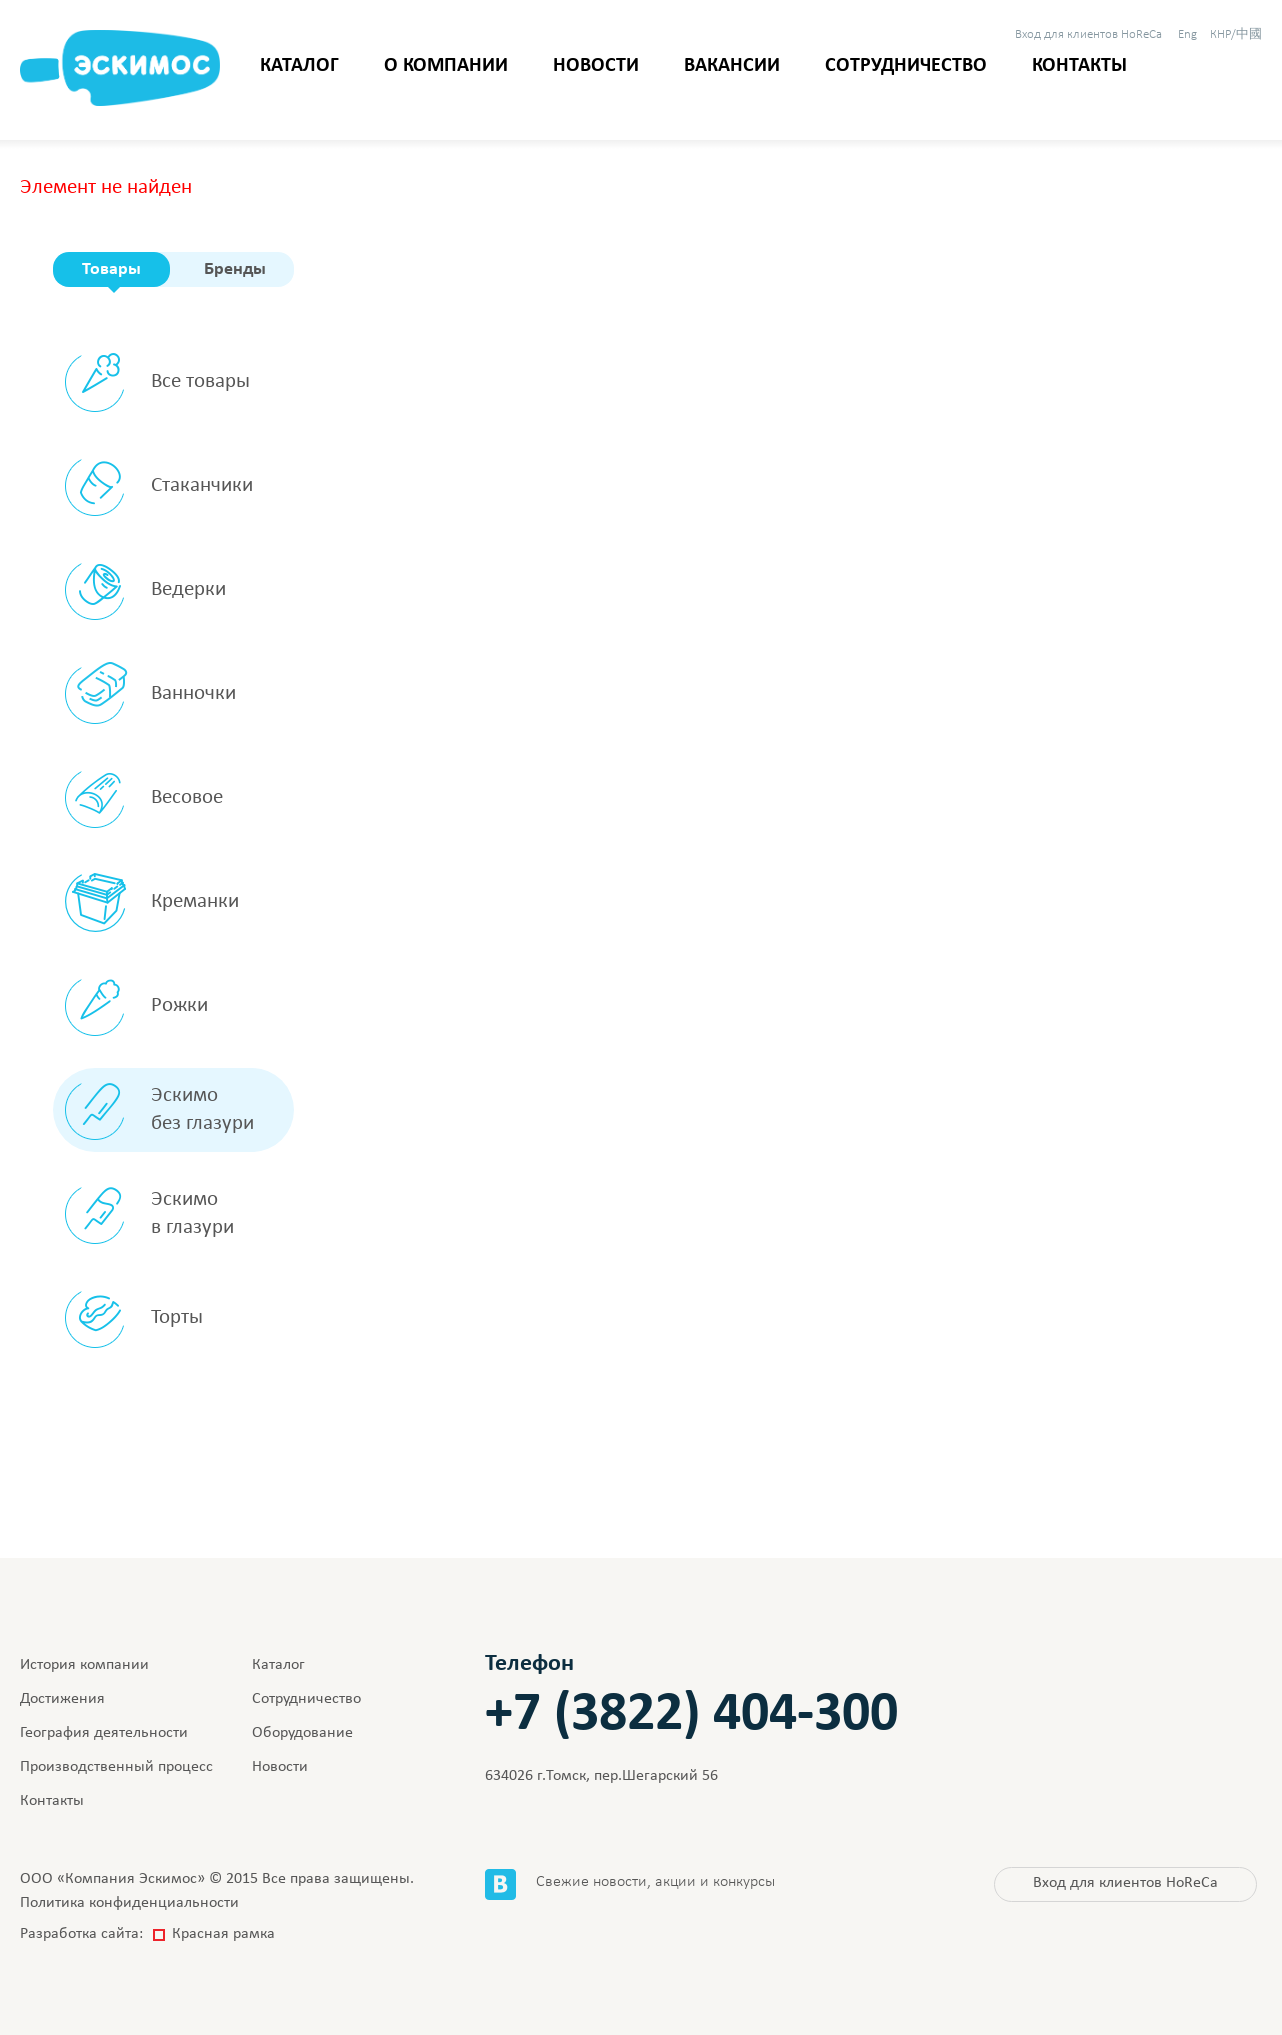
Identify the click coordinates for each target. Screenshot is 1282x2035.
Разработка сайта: (147, 1934)
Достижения (62, 1699)
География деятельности (104, 1733)
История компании (84, 1665)
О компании (446, 66)
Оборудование (302, 1733)
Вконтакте (500, 1884)
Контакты (1079, 66)
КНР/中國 (1236, 34)
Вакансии (732, 66)
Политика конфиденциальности (129, 1903)
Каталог (299, 66)
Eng (1187, 34)
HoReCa (1088, 34)
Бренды (235, 269)
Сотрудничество (906, 66)
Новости (596, 66)
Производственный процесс (116, 1767)
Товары (111, 269)
